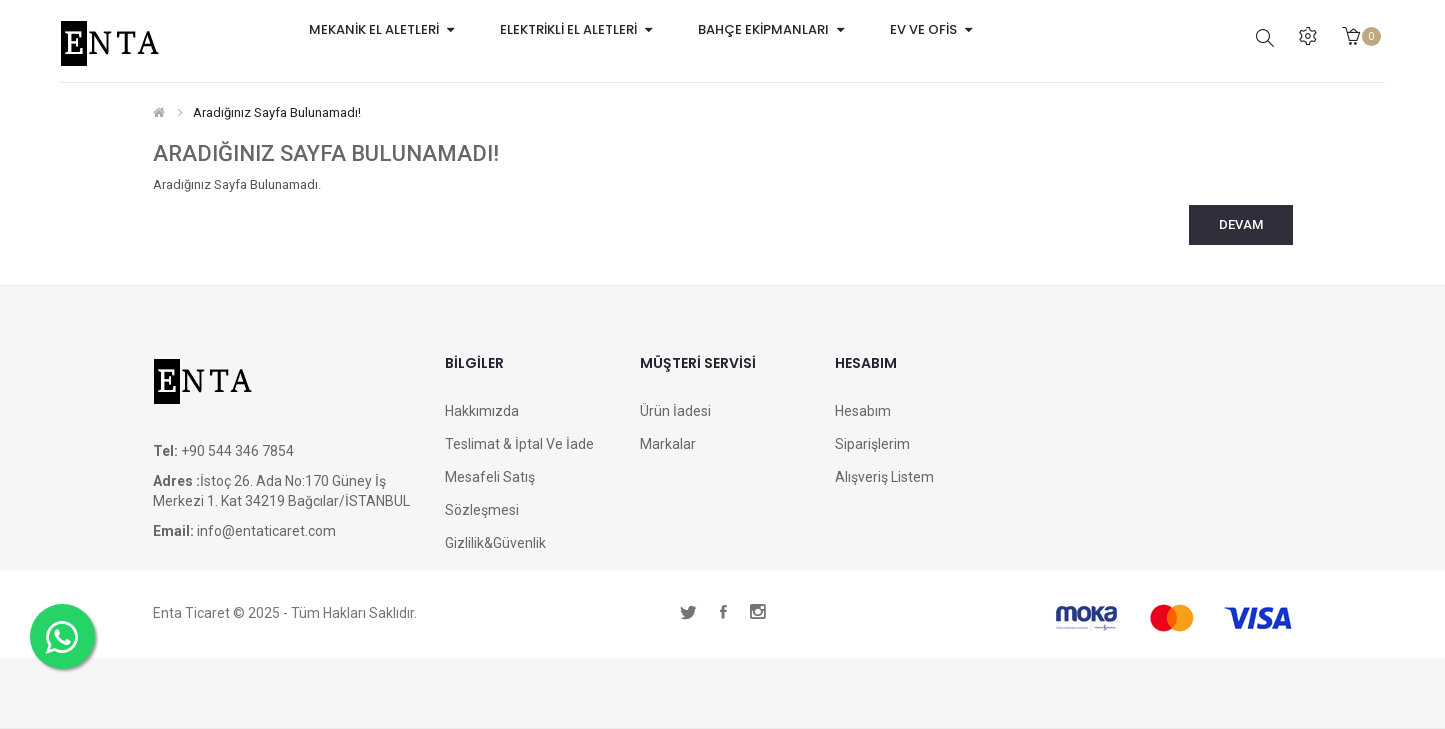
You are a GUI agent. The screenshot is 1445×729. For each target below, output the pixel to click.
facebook (723, 612)
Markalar (668, 444)
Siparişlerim (872, 444)
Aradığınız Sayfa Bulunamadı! (277, 112)
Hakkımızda (482, 411)
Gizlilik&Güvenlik (495, 543)
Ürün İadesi (675, 411)
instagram (757, 612)
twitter (688, 612)
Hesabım (863, 411)
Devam (1241, 224)
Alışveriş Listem (884, 477)
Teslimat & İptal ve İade (519, 444)
